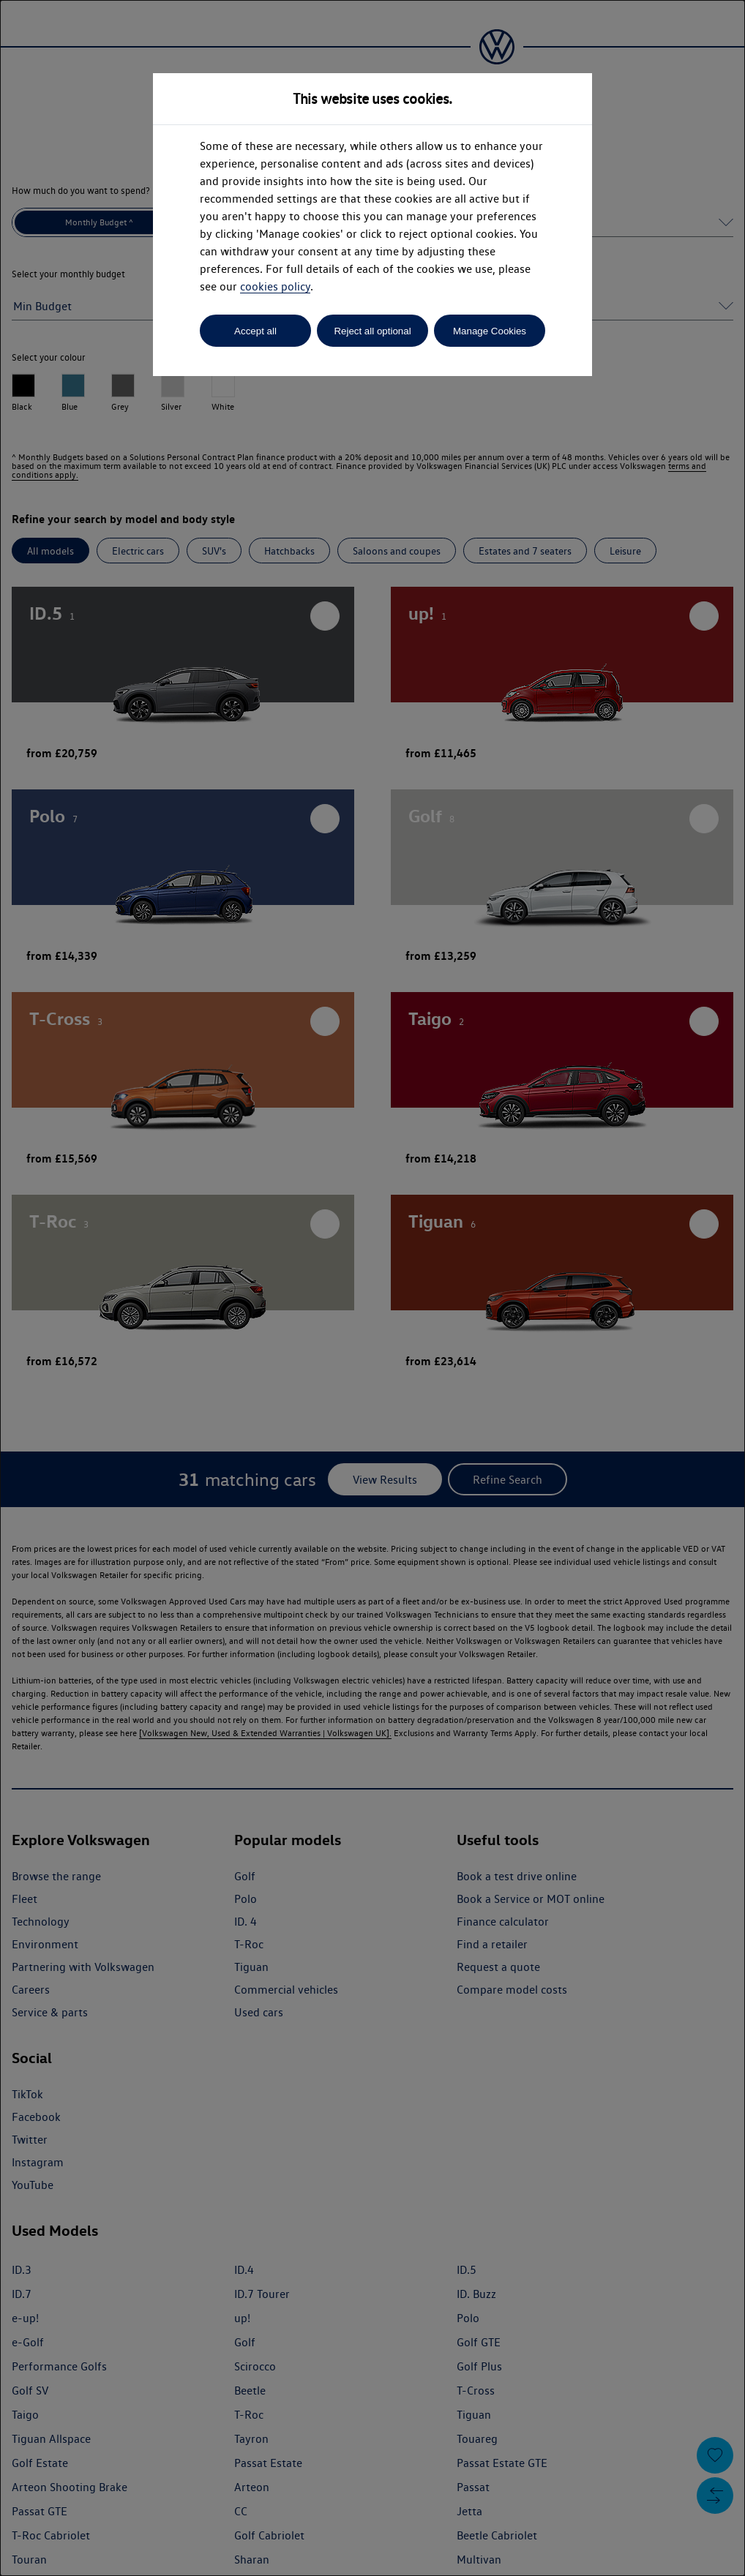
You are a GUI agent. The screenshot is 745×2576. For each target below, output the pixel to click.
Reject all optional (372, 331)
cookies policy (275, 286)
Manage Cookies (489, 331)
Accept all (255, 331)
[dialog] (372, 1288)
